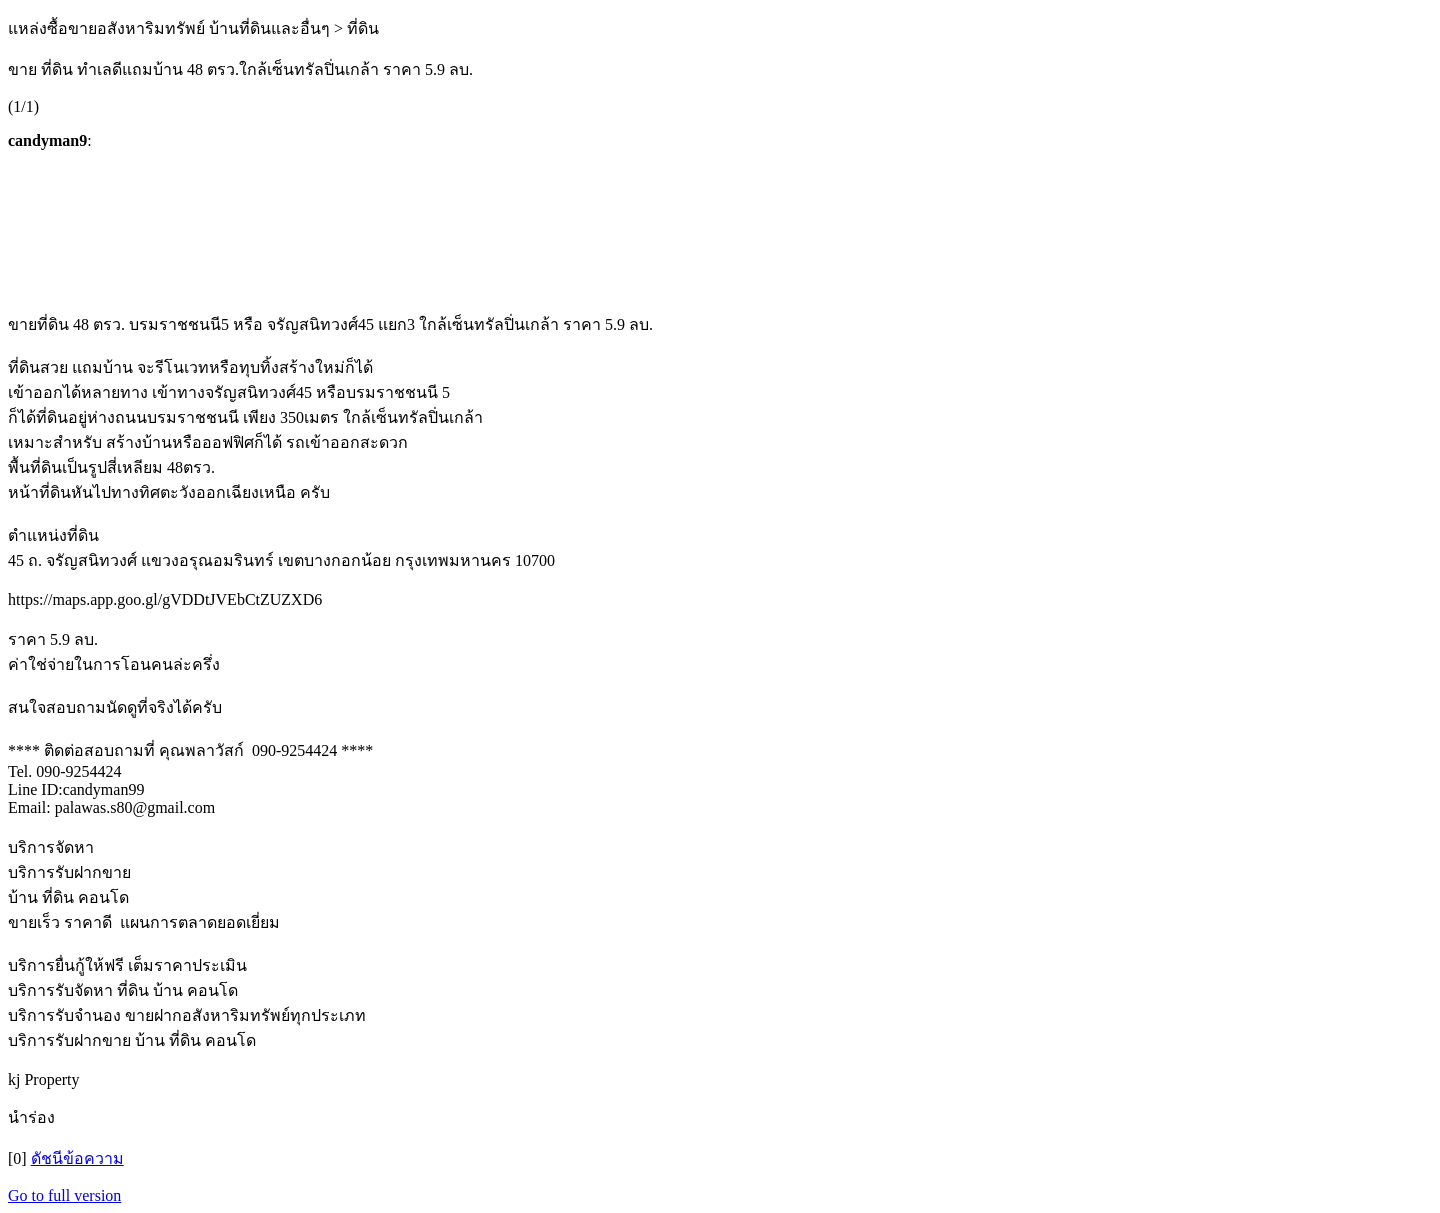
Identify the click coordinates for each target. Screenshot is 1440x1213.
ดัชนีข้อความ (77, 1158)
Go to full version (64, 1195)
